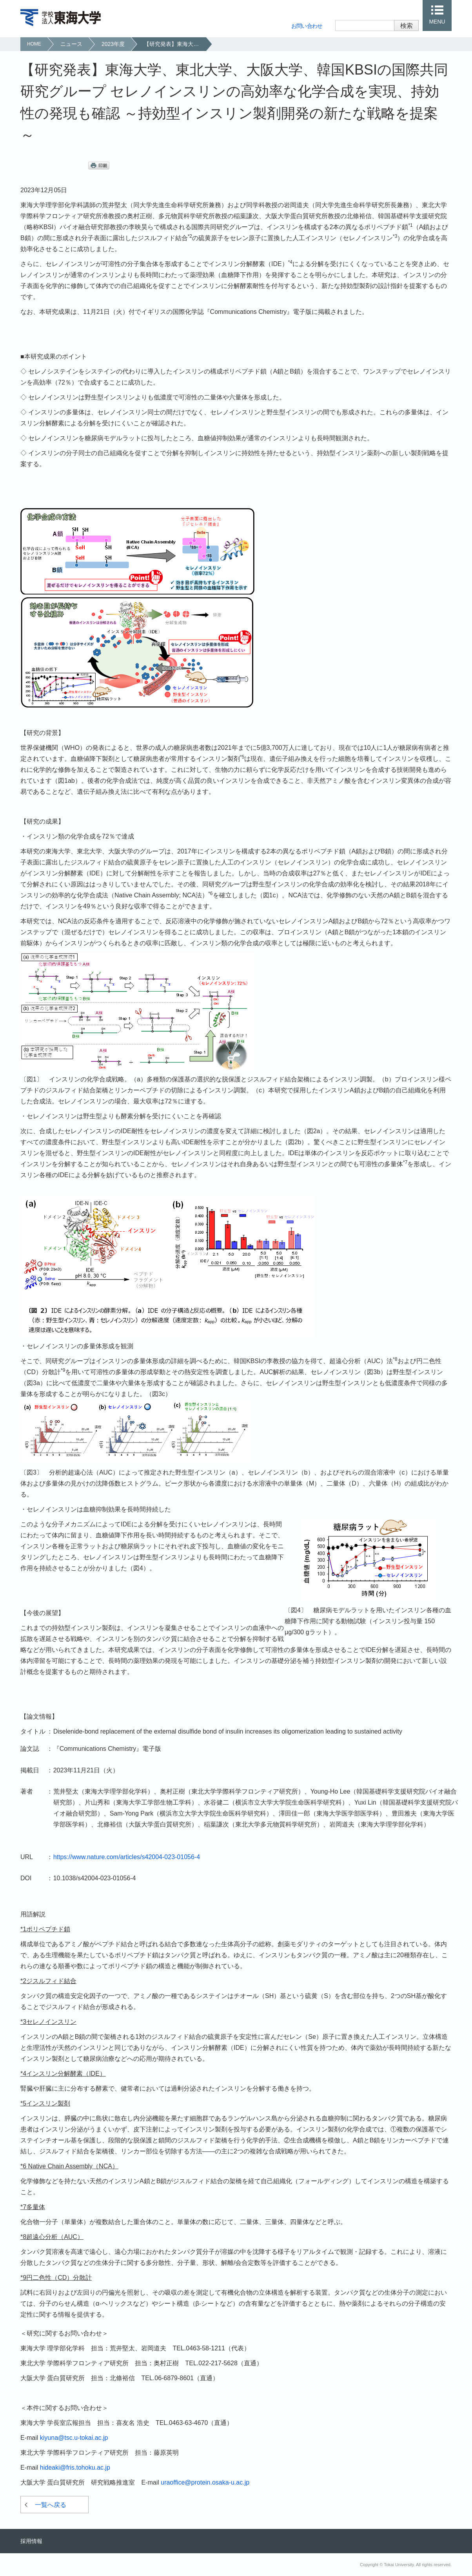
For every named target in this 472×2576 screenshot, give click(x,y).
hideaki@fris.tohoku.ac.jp (75, 2467)
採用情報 (31, 2541)
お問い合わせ (307, 26)
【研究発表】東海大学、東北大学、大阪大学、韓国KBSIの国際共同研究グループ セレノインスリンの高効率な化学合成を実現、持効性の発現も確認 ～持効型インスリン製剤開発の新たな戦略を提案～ (174, 44)
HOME (34, 44)
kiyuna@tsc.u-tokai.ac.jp (74, 2437)
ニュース (71, 44)
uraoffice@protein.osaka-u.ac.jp (205, 2482)
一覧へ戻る (50, 2504)
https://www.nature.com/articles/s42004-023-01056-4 (126, 1857)
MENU (437, 21)
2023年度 (113, 44)
